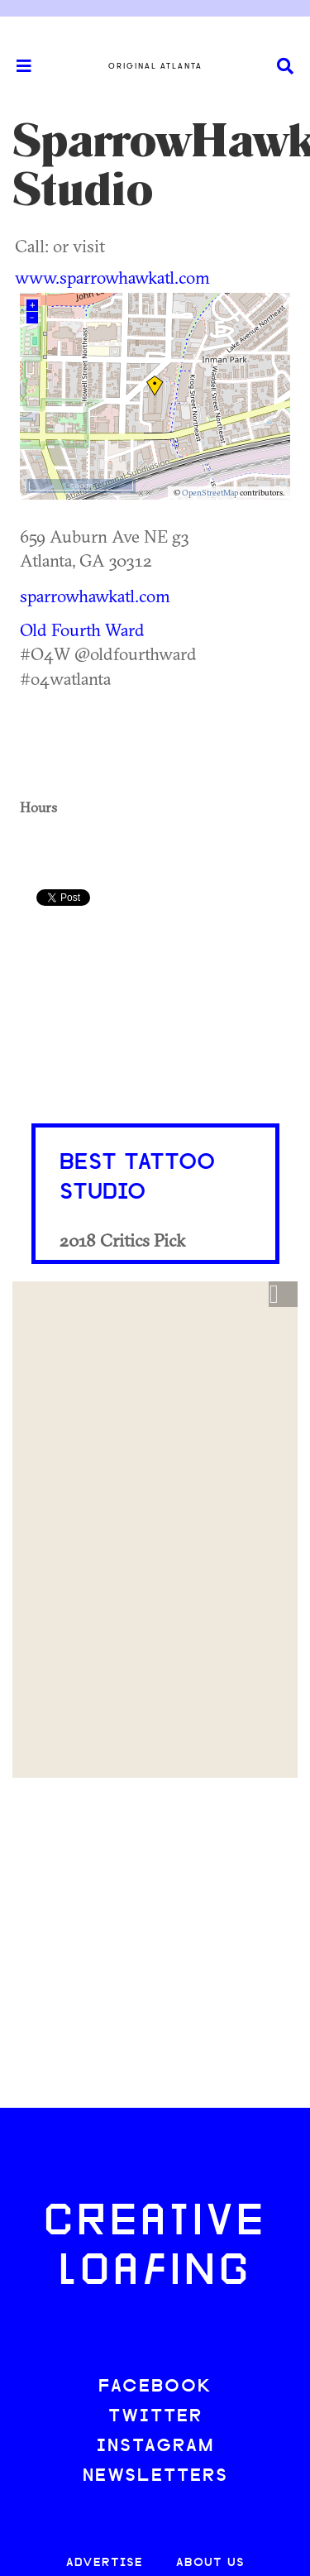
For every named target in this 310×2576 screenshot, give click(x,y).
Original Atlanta (155, 66)
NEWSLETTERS (155, 2476)
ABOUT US (210, 2563)
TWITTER (155, 2416)
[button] (283, 1294)
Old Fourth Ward (82, 629)
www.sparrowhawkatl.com (112, 277)
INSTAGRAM (155, 2446)
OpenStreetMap (210, 492)
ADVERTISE (104, 2563)
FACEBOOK (155, 2386)
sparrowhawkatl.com (95, 595)
